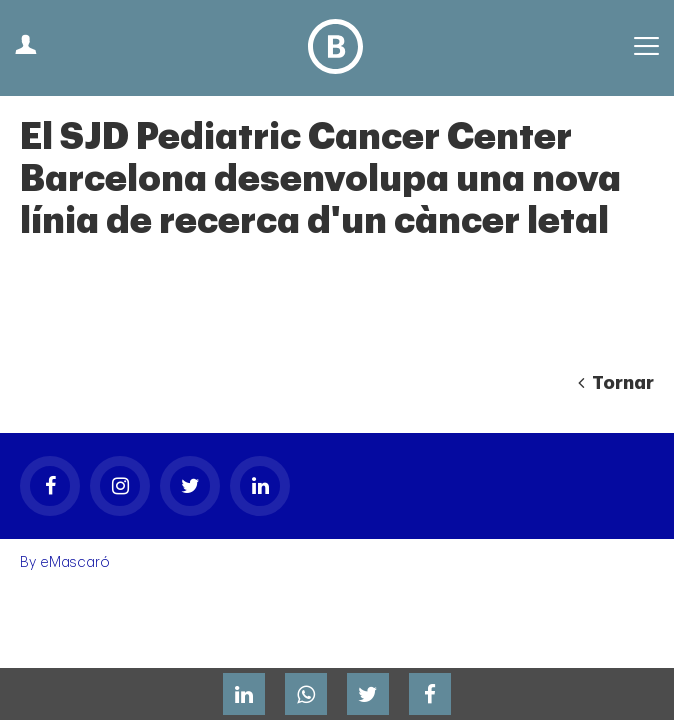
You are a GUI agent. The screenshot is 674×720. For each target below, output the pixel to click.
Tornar (616, 383)
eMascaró (75, 562)
